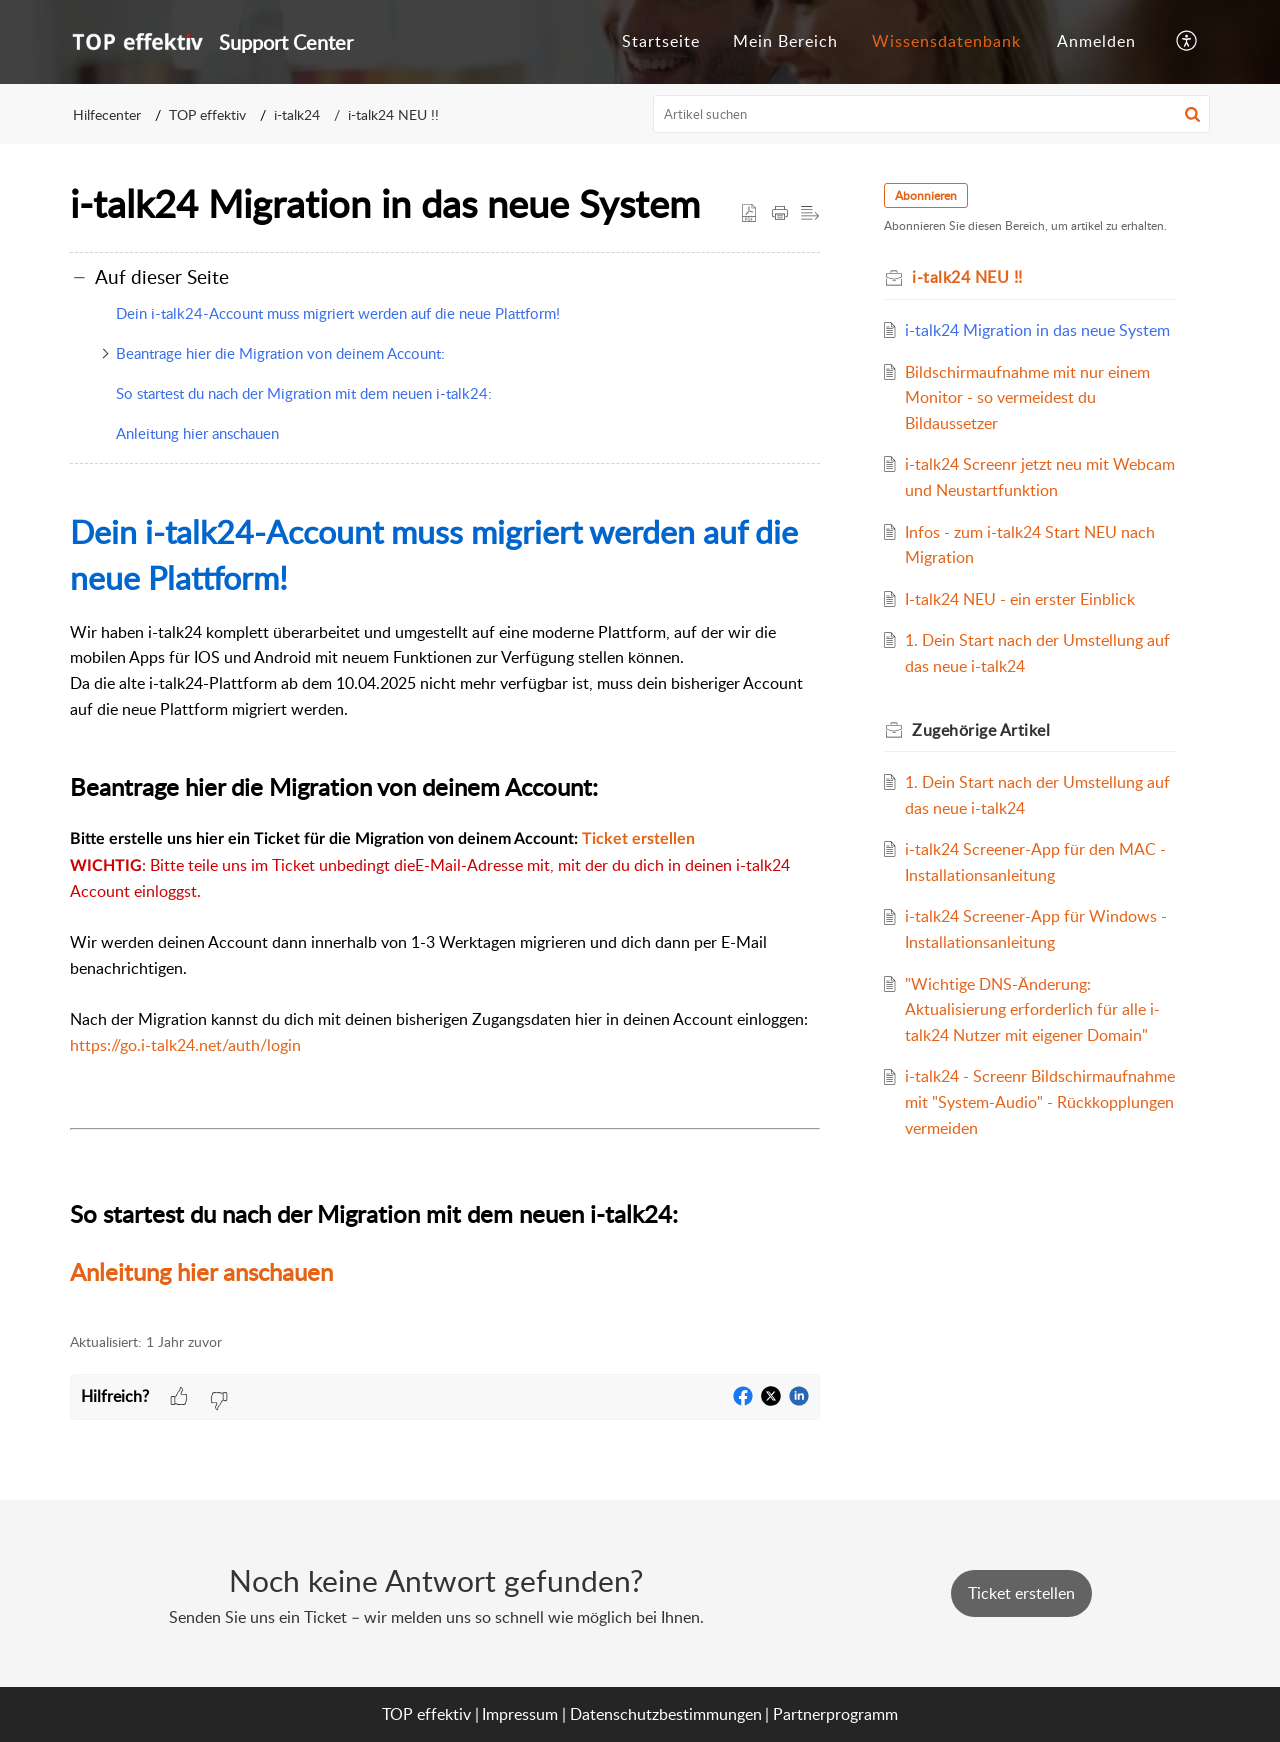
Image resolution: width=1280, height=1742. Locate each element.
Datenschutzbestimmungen (666, 1714)
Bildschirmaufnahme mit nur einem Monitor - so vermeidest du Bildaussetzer (1027, 397)
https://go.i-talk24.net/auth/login (185, 1045)
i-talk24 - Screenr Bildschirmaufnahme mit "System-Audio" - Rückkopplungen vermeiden (1040, 1101)
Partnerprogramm (835, 1714)
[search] (932, 114)
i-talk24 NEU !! (393, 114)
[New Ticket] (1021, 1593)
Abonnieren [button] (926, 195)
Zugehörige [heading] (981, 730)
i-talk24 (297, 114)
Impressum (520, 1714)
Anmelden (1096, 41)
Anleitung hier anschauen (197, 433)
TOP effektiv (207, 114)
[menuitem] (1096, 42)
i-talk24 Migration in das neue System (1037, 330)
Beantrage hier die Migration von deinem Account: (280, 353)
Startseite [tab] (661, 41)
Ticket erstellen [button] (1021, 1593)
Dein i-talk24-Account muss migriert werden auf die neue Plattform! (338, 313)
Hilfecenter (107, 114)
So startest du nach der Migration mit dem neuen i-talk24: (304, 393)
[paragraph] (445, 900)
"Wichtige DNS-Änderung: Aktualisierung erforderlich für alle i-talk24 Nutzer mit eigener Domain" (1032, 1009)
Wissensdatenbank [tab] (946, 41)
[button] (1187, 42)
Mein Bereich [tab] (785, 41)
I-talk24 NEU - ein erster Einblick (1020, 599)
